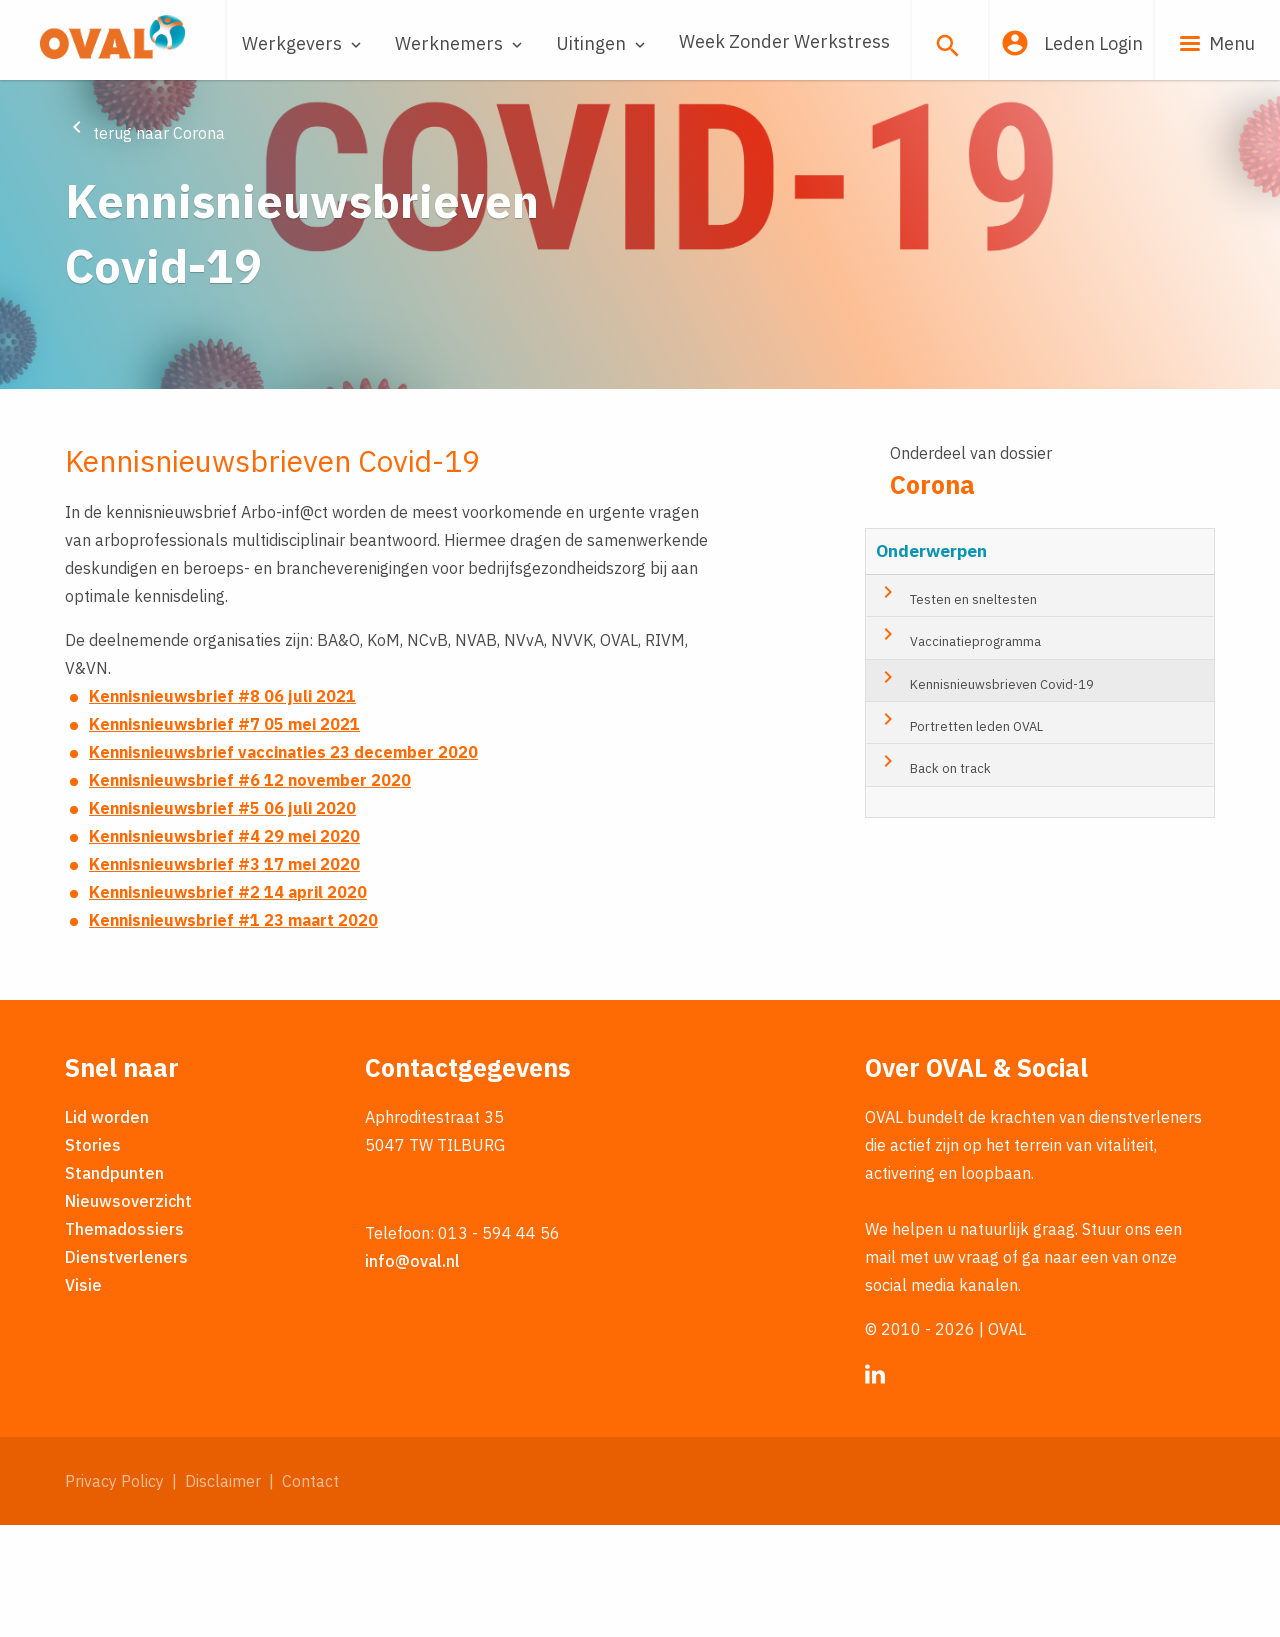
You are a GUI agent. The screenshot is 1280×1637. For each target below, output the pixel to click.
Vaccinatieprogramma (958, 747)
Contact (310, 1592)
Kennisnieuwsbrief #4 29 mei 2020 (224, 948)
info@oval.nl (412, 1372)
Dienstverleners (126, 1368)
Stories (93, 1256)
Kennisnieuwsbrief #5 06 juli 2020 (222, 920)
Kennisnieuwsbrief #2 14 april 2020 (228, 1004)
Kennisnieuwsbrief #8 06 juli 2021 (222, 808)
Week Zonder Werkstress (784, 41)
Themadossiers (124, 1340)
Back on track (933, 874)
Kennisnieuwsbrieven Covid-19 (985, 790)
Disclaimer (223, 1592)
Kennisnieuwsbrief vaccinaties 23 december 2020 (283, 864)
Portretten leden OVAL (959, 832)
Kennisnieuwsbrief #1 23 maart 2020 (233, 1032)
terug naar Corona (145, 133)
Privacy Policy (114, 1592)
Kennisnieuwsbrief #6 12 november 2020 (250, 892)
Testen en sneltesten (956, 705)
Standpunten (114, 1284)
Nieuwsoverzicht (128, 1312)
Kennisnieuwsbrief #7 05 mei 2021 (224, 836)
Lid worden (107, 1228)
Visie (83, 1396)
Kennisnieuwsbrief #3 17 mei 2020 (224, 976)
